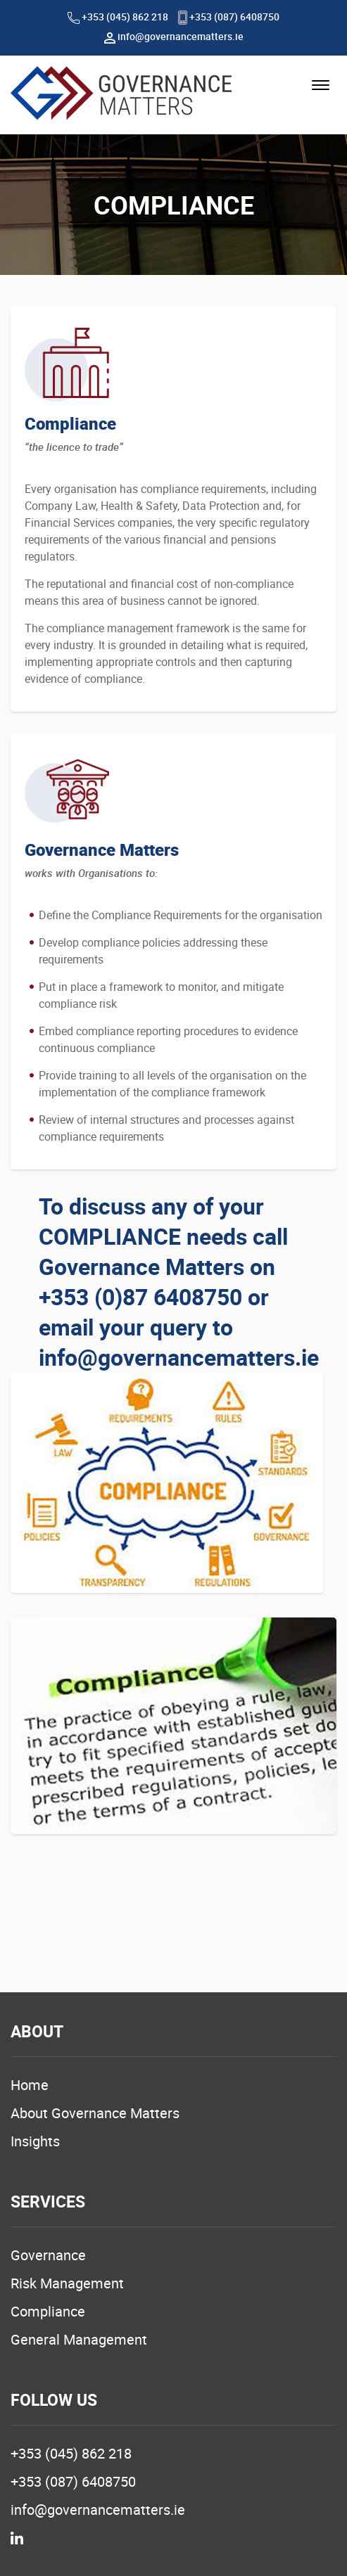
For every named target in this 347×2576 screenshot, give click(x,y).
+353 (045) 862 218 (118, 16)
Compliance (48, 2311)
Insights (35, 2141)
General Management (79, 2339)
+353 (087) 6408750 (228, 16)
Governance (48, 2254)
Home (30, 2084)
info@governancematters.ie (174, 36)
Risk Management (67, 2283)
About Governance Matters (95, 2112)
